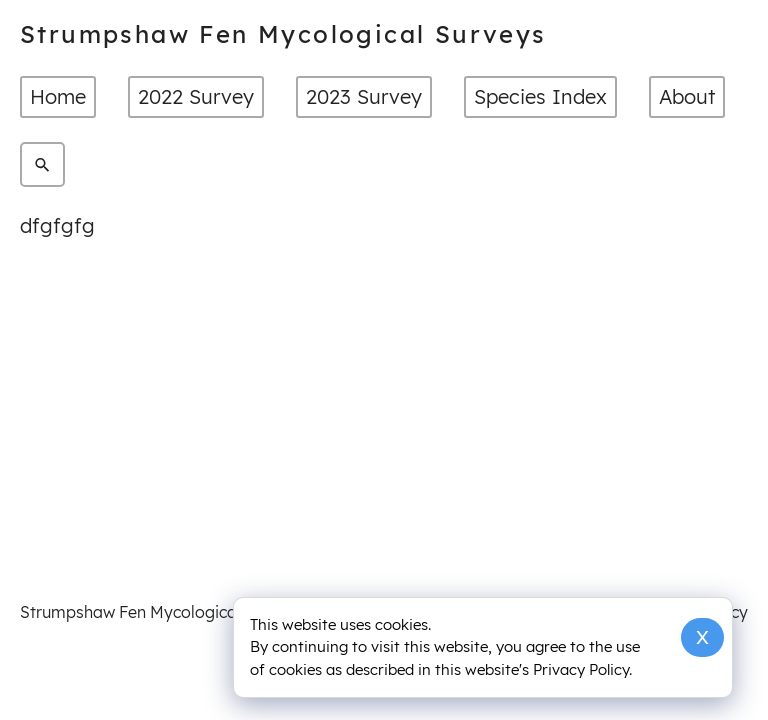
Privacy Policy (581, 669)
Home (58, 96)
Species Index (540, 96)
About (687, 96)
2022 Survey (196, 96)
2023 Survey (364, 96)
